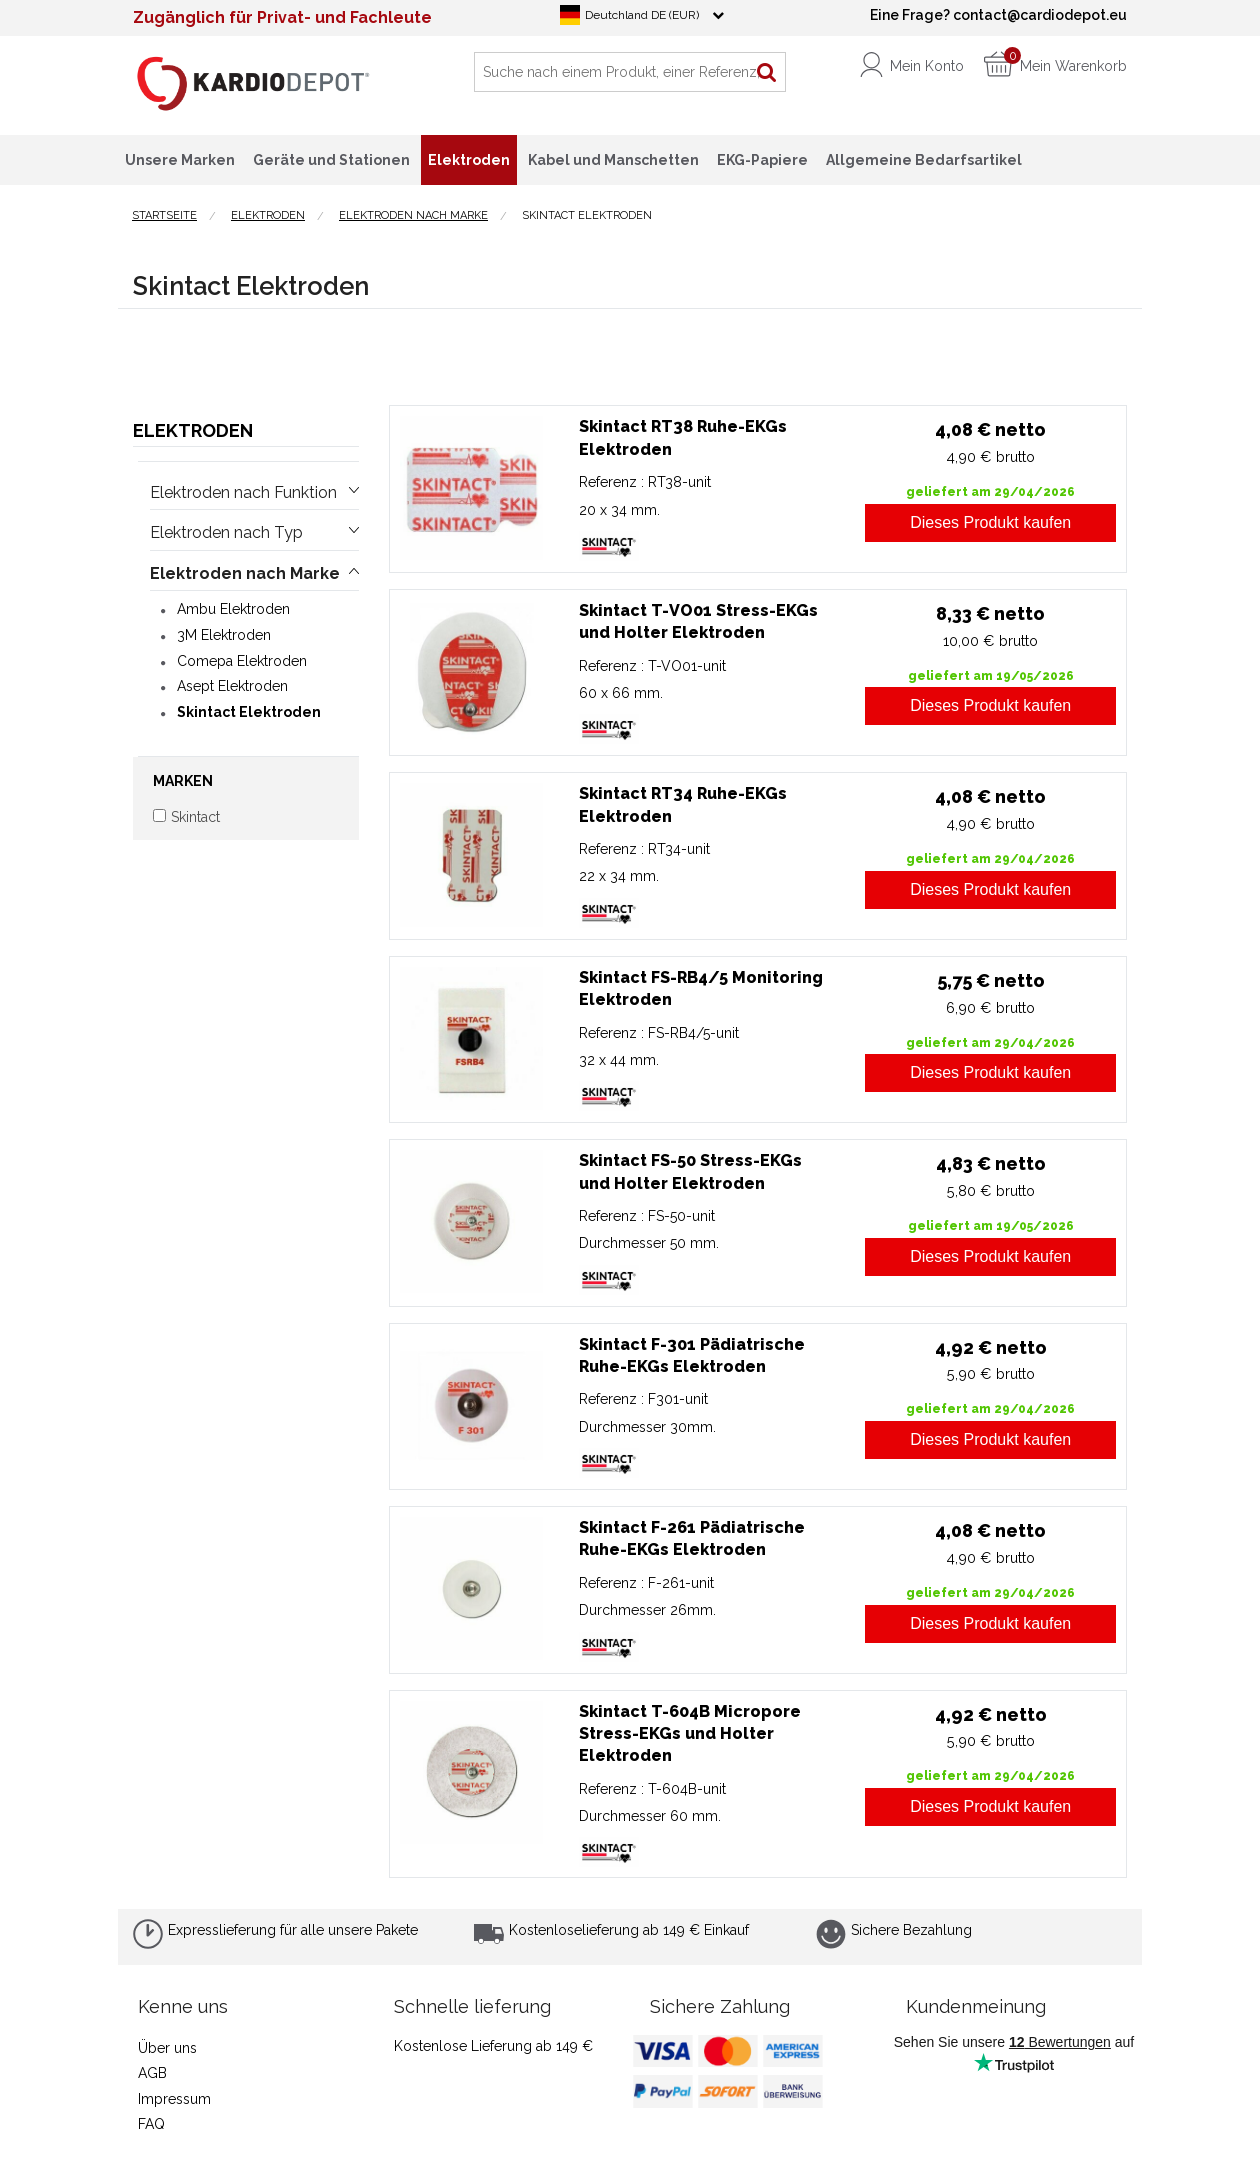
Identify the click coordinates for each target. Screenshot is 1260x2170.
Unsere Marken (180, 160)
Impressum (174, 2099)
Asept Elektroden (232, 686)
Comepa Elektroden (242, 661)
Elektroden (193, 430)
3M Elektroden (224, 635)
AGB (152, 2073)
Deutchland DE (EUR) (642, 15)
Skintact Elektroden (249, 712)
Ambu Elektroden (233, 609)
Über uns (167, 2048)
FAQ (151, 2124)
